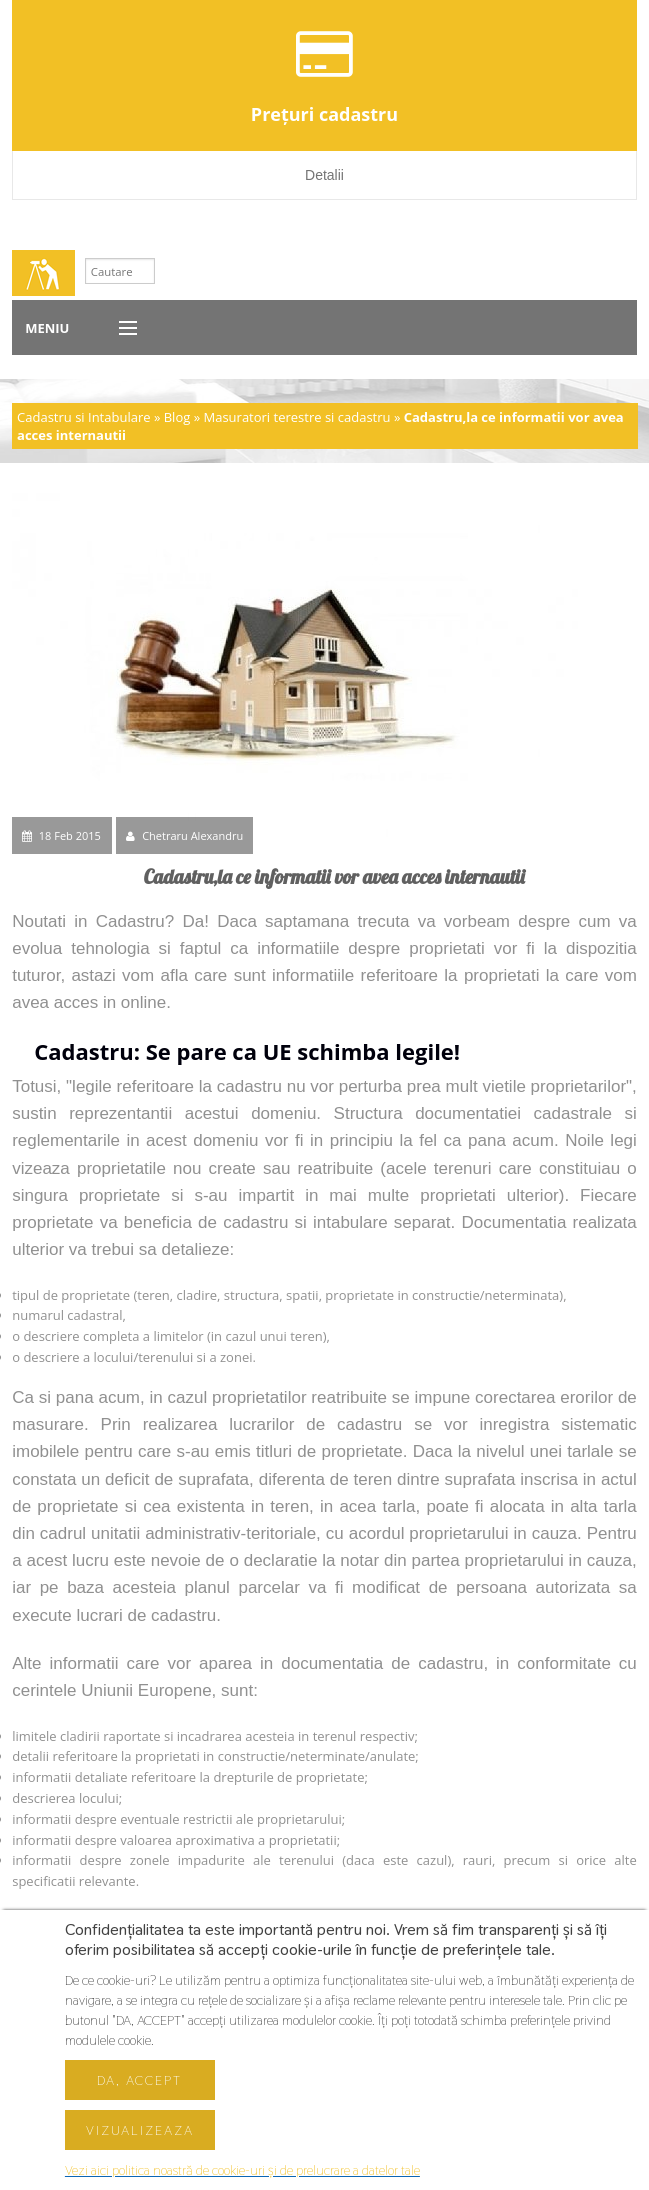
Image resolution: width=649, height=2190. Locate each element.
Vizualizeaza (140, 2130)
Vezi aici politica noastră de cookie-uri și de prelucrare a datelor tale (242, 2170)
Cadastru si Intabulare (83, 417)
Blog (177, 417)
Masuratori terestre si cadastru (296, 417)
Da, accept (139, 2080)
